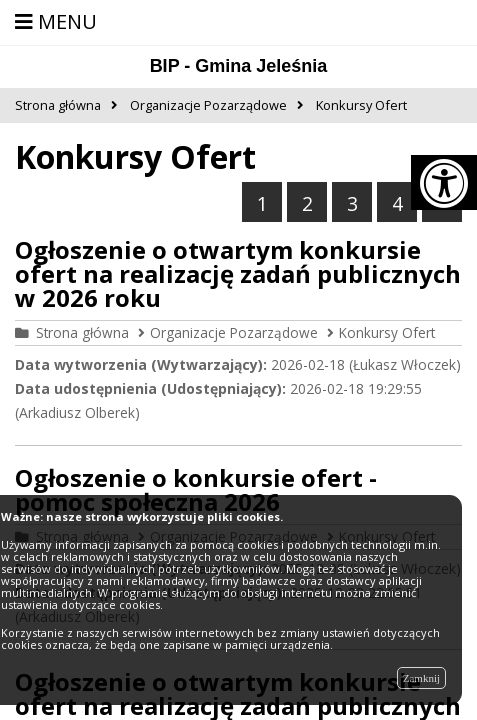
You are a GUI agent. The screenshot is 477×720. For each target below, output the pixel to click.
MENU (56, 21)
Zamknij (421, 678)
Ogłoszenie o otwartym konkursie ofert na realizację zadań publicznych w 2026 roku (238, 273)
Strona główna (82, 332)
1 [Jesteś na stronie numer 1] (262, 203)
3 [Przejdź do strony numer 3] (352, 203)
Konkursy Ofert (387, 332)
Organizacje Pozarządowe (234, 332)
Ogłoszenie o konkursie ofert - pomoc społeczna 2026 (196, 489)
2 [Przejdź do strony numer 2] (307, 203)
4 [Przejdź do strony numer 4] (397, 203)
